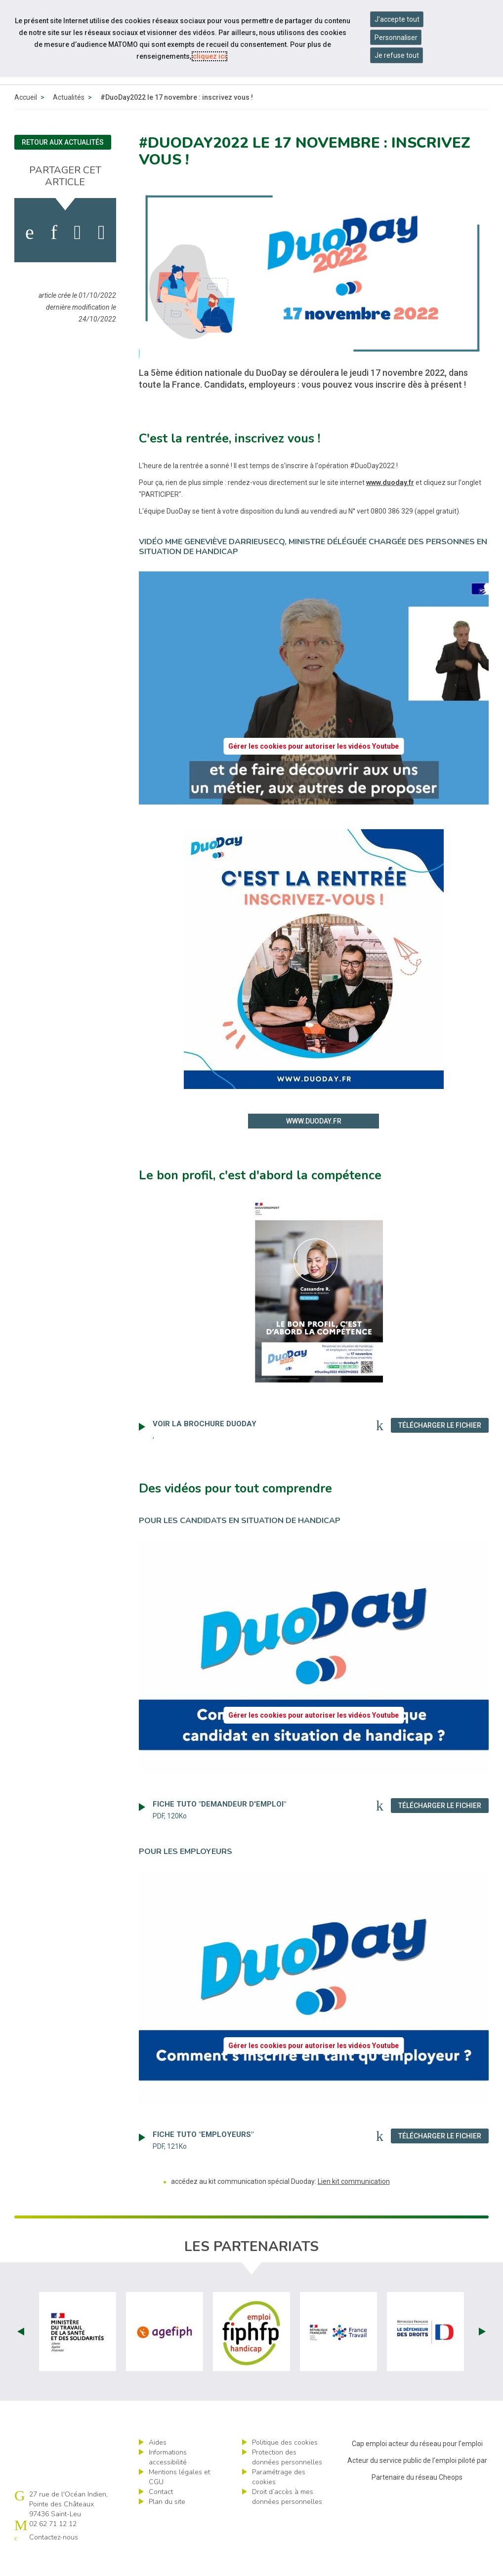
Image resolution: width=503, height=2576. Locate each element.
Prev (20, 2354)
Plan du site (167, 2524)
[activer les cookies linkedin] (53, 255)
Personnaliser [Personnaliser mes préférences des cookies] (396, 37)
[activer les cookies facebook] (29, 255)
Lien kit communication (354, 2204)
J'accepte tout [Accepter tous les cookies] (397, 19)
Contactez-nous (53, 2560)
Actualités (68, 120)
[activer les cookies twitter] (77, 255)
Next (482, 2354)
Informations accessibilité (168, 2480)
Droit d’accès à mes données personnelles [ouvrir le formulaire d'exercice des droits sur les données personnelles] (287, 2519)
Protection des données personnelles (287, 2480)
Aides (158, 2465)
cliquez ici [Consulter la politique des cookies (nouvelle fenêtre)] (209, 56)
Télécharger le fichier (443, 1447)
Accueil (25, 120)
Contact (161, 2514)
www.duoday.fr (390, 505)
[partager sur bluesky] (101, 255)
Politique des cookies (285, 2465)
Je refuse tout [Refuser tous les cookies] (397, 55)
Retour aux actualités (63, 165)
